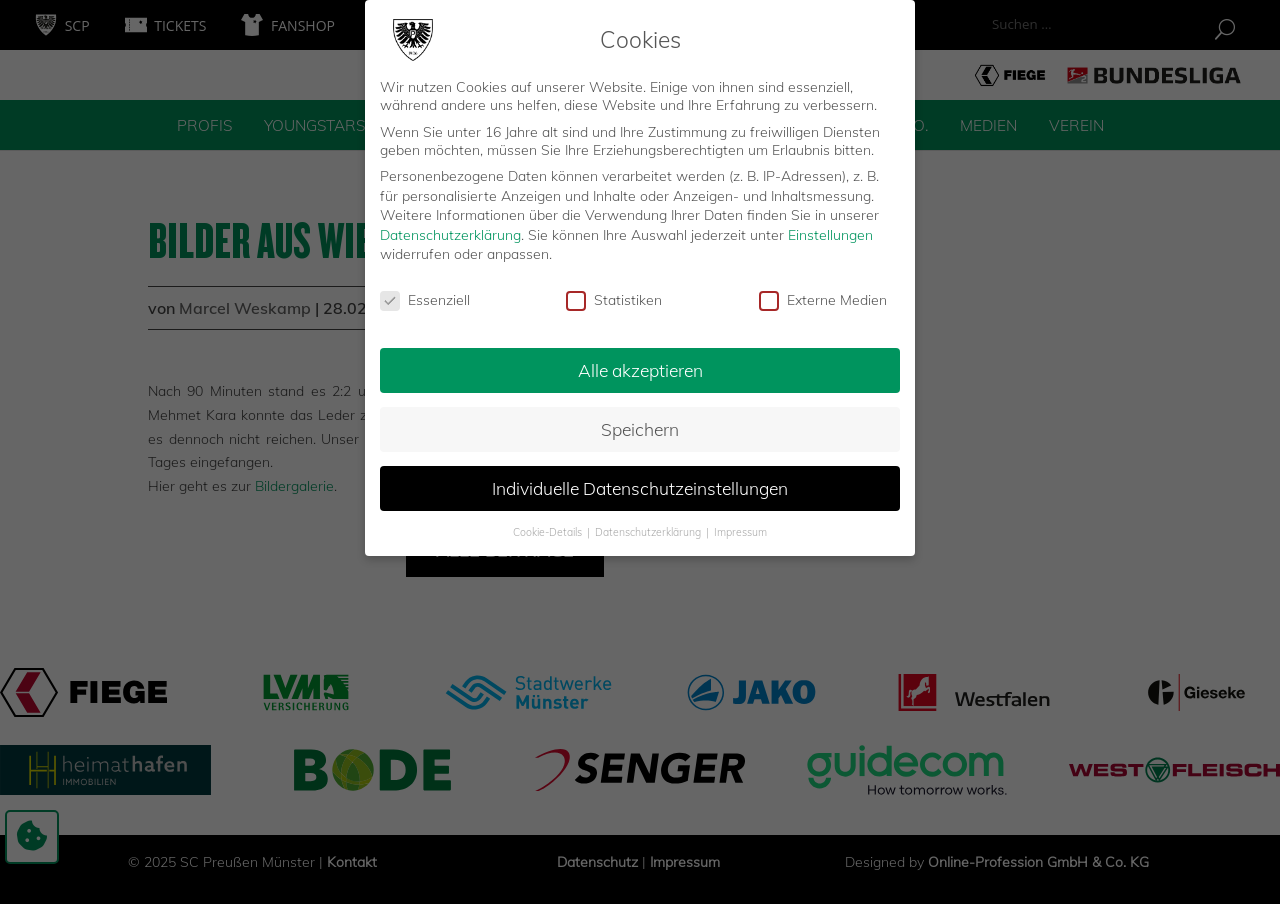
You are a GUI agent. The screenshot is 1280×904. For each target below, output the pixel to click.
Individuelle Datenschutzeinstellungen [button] (640, 476)
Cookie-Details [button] (549, 520)
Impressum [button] (740, 520)
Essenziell (425, 289)
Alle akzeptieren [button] (640, 358)
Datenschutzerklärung (450, 223)
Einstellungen (830, 223)
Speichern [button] (640, 417)
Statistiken (614, 289)
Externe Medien (823, 289)
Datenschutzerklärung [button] (649, 520)
